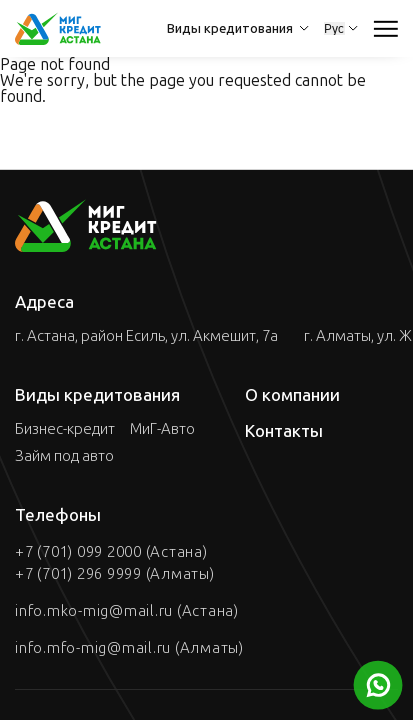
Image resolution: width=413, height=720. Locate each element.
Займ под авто (64, 456)
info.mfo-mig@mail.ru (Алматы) (129, 648)
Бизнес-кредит (65, 429)
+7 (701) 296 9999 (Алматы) (115, 574)
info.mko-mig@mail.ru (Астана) (127, 611)
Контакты (284, 431)
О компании (292, 395)
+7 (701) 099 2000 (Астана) (111, 552)
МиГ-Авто (162, 429)
